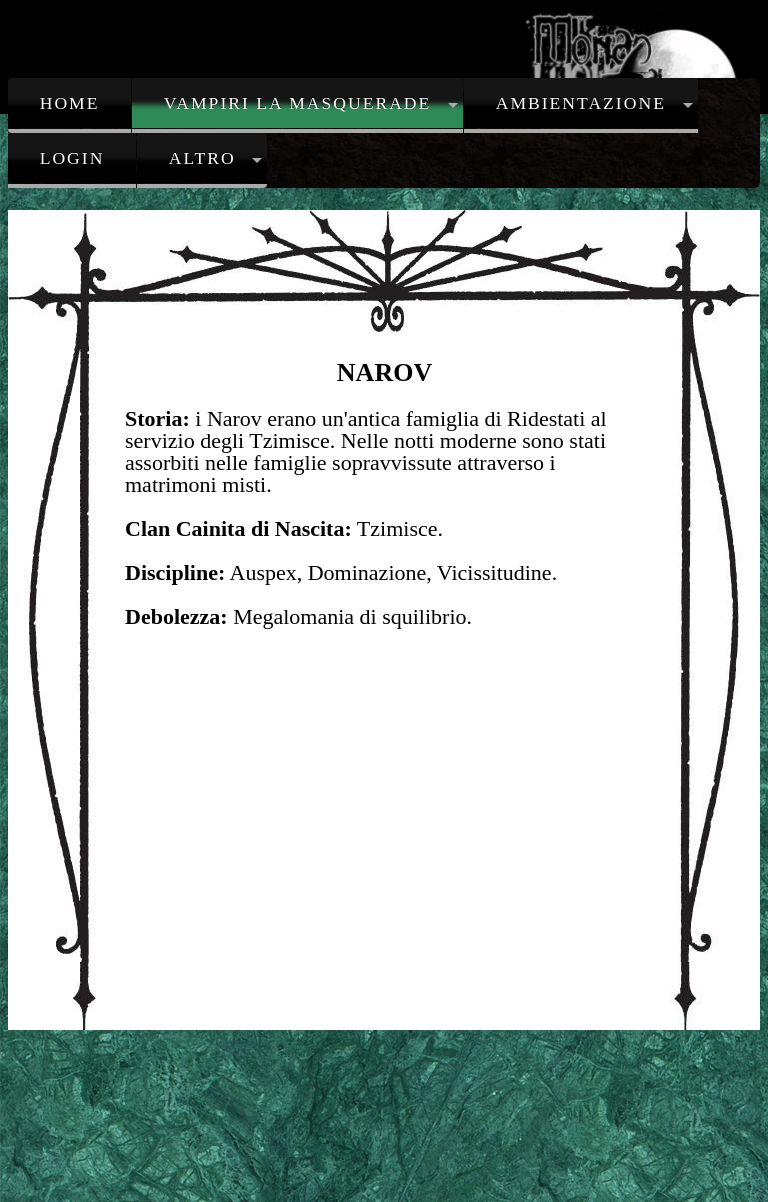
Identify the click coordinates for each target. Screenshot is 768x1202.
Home (70, 103)
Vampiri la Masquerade (298, 103)
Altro (202, 158)
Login (72, 158)
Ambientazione (581, 103)
